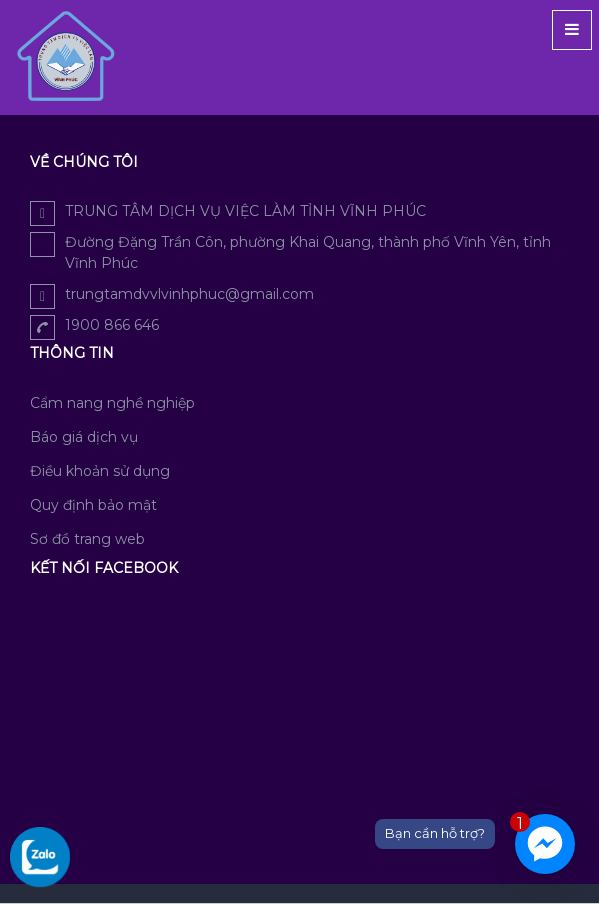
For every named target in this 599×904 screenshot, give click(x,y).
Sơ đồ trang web (87, 539)
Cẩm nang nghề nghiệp (112, 403)
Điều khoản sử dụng (100, 471)
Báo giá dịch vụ (84, 437)
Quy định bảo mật (93, 505)
